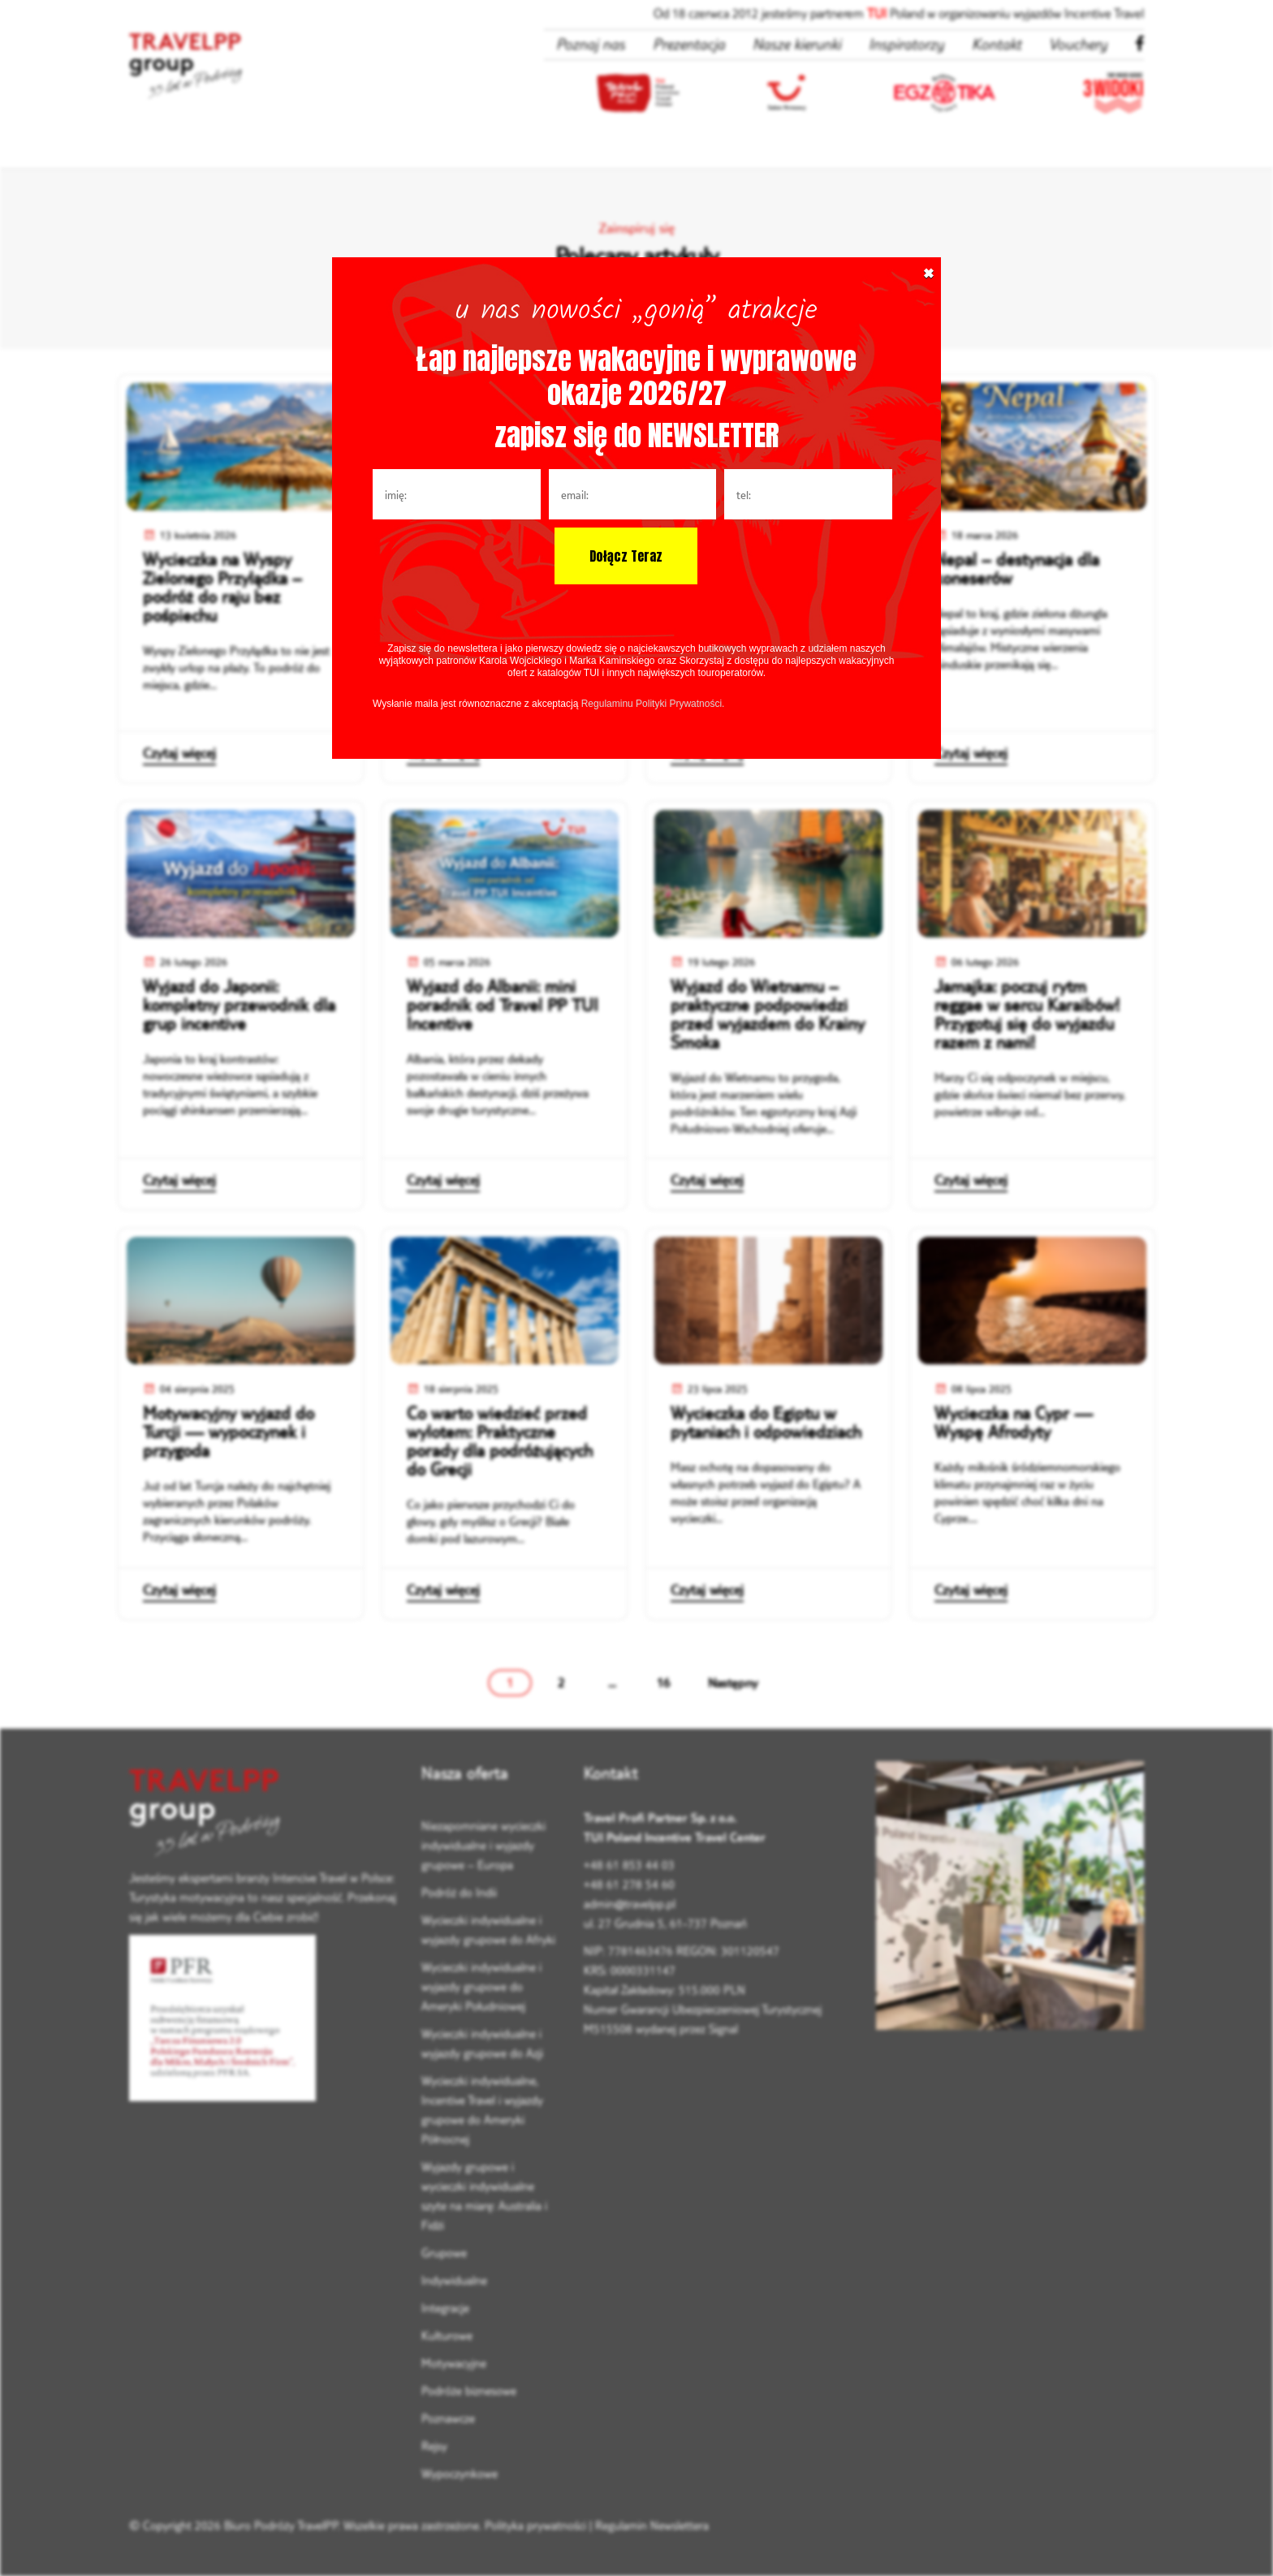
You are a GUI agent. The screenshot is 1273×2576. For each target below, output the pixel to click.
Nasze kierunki (797, 44)
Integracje (445, 2308)
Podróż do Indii (459, 1892)
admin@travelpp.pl (629, 1903)
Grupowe (444, 2252)
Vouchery (1078, 44)
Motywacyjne (453, 2363)
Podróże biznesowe (468, 2390)
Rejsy (434, 2446)
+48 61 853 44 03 (629, 1865)
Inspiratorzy (906, 44)
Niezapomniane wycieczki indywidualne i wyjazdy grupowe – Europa (483, 1845)
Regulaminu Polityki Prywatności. (653, 703)
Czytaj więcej (179, 753)
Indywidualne (454, 2280)
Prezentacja (689, 44)
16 (663, 1682)
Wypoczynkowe (459, 2473)
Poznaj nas (590, 44)
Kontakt (996, 44)
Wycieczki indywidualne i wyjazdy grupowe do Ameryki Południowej (481, 1986)
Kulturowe (447, 2335)
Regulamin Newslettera (652, 2525)
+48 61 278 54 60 (629, 1884)
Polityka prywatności (535, 2525)
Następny (733, 1682)
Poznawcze (448, 2418)
